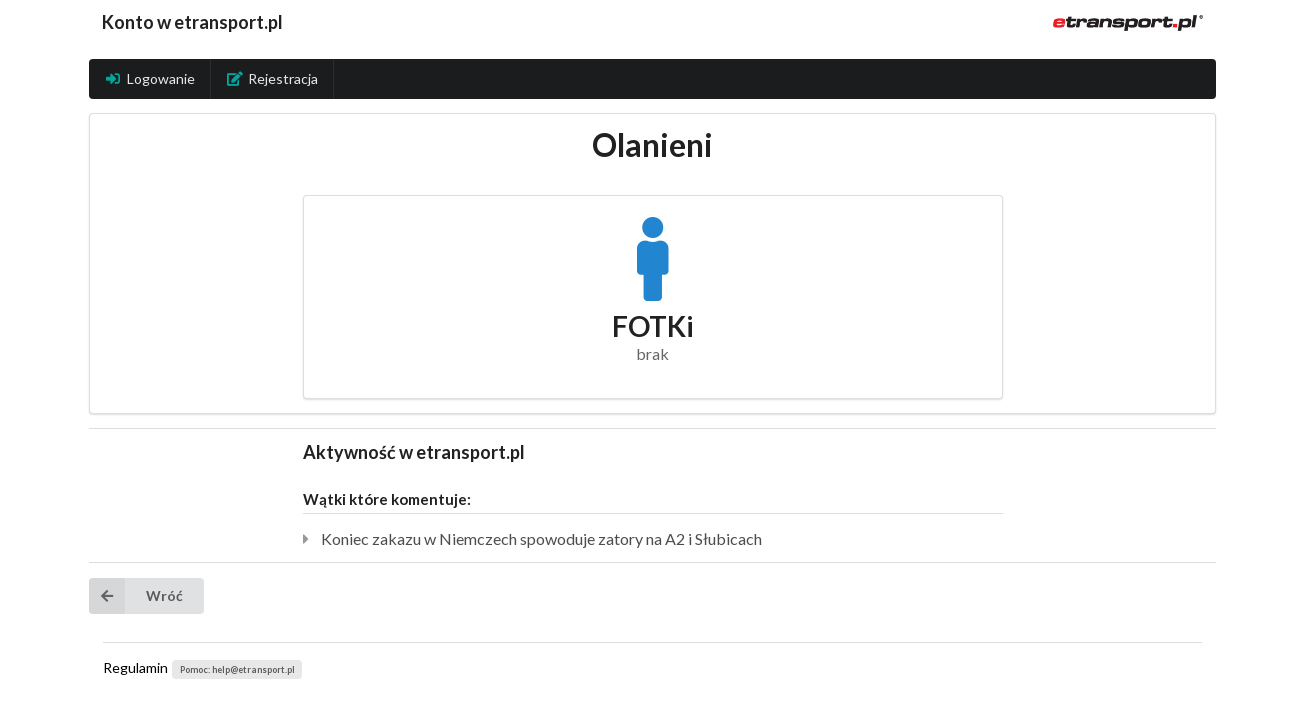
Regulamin (135, 667)
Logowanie (150, 78)
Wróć (136, 596)
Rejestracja (273, 78)
